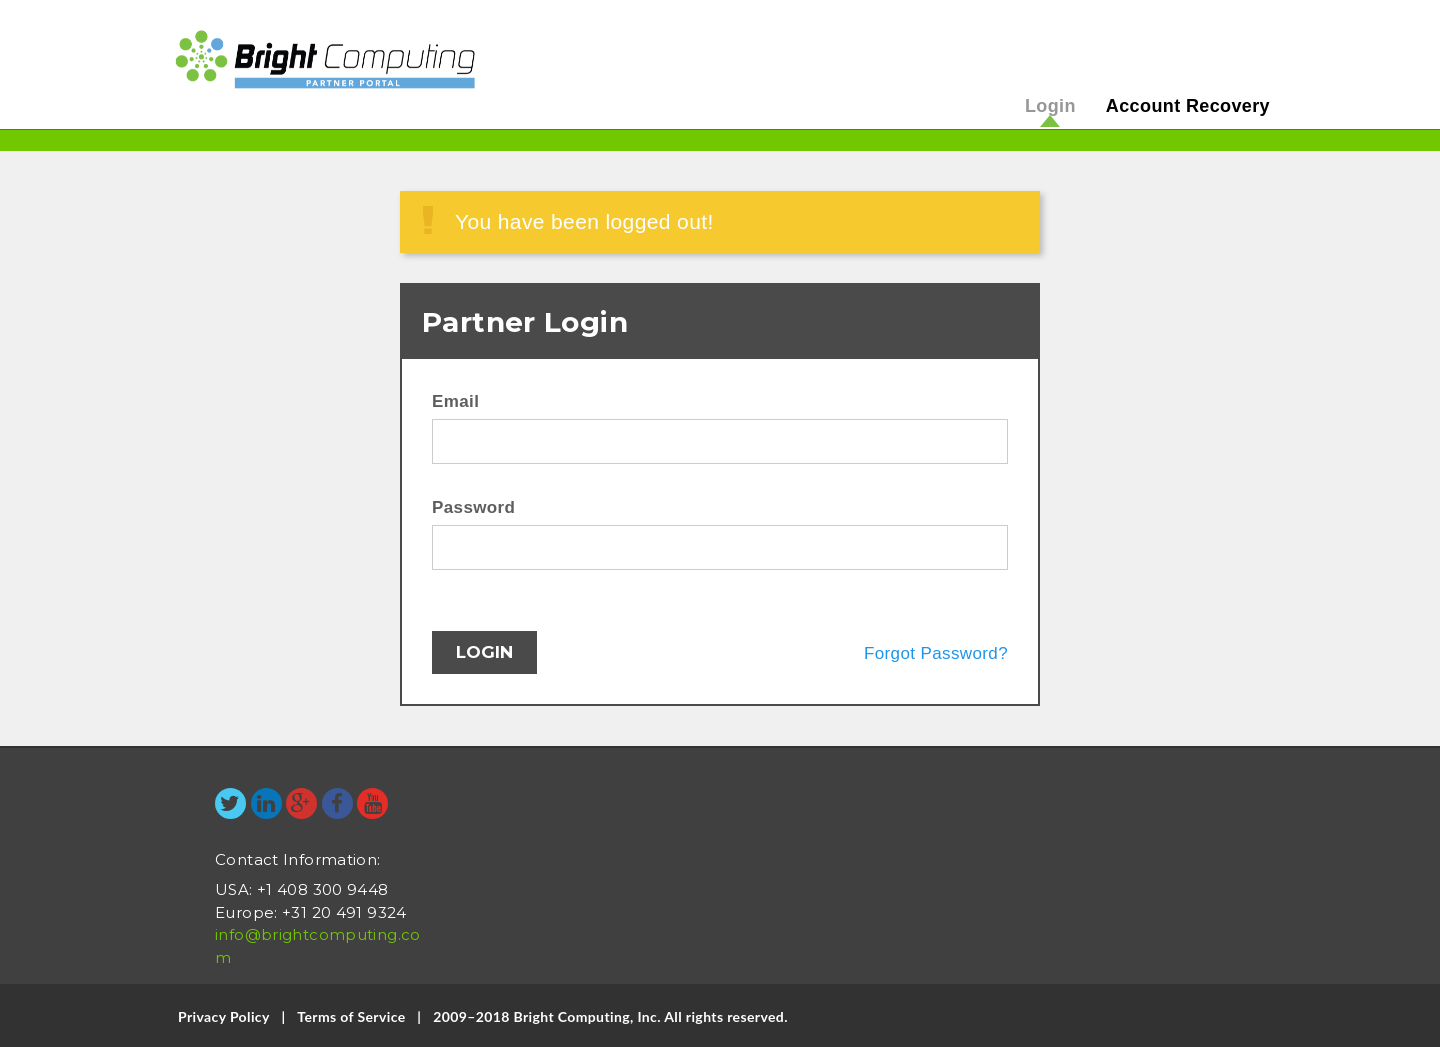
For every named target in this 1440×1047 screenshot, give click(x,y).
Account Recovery (1188, 106)
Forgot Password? (936, 653)
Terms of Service (351, 1016)
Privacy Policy (224, 1016)
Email (455, 401)
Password (473, 507)
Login (1050, 106)
